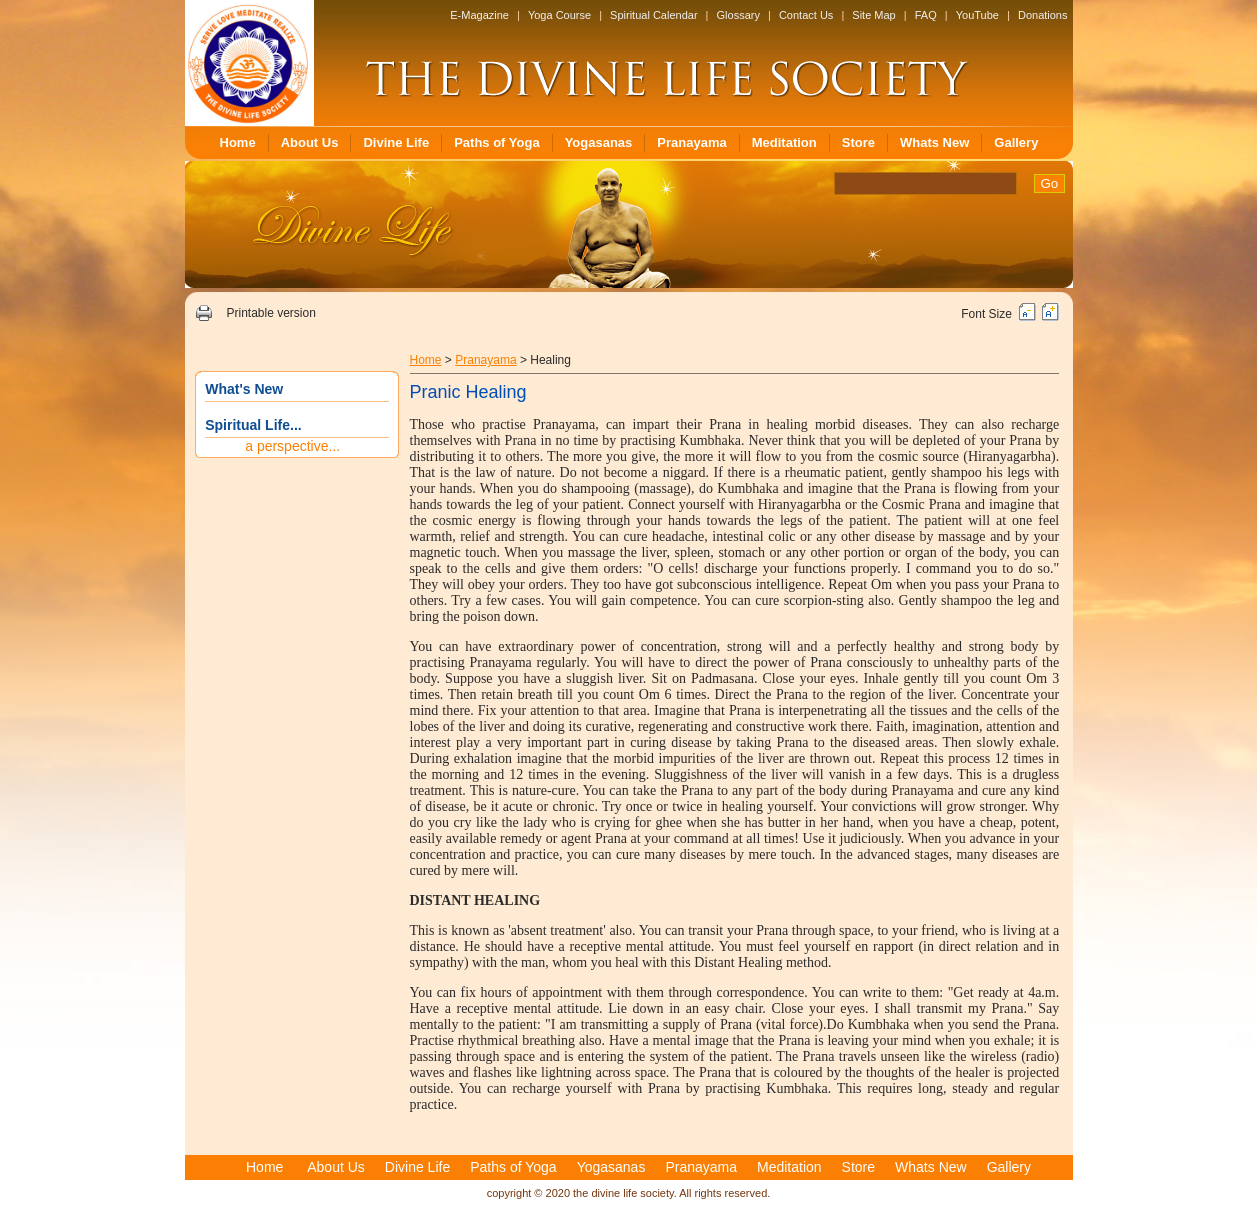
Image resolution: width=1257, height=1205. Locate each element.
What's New (244, 389)
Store (858, 142)
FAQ (926, 15)
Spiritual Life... (253, 425)
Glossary (738, 15)
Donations (1043, 15)
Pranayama (691, 142)
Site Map (873, 15)
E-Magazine (479, 15)
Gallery (1016, 142)
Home (238, 142)
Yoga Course (559, 15)
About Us (310, 142)
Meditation (784, 142)
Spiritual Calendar (653, 15)
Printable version (270, 313)
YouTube (977, 15)
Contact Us (806, 15)
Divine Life (396, 142)
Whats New (934, 142)
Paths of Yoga (496, 142)
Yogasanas (599, 142)
